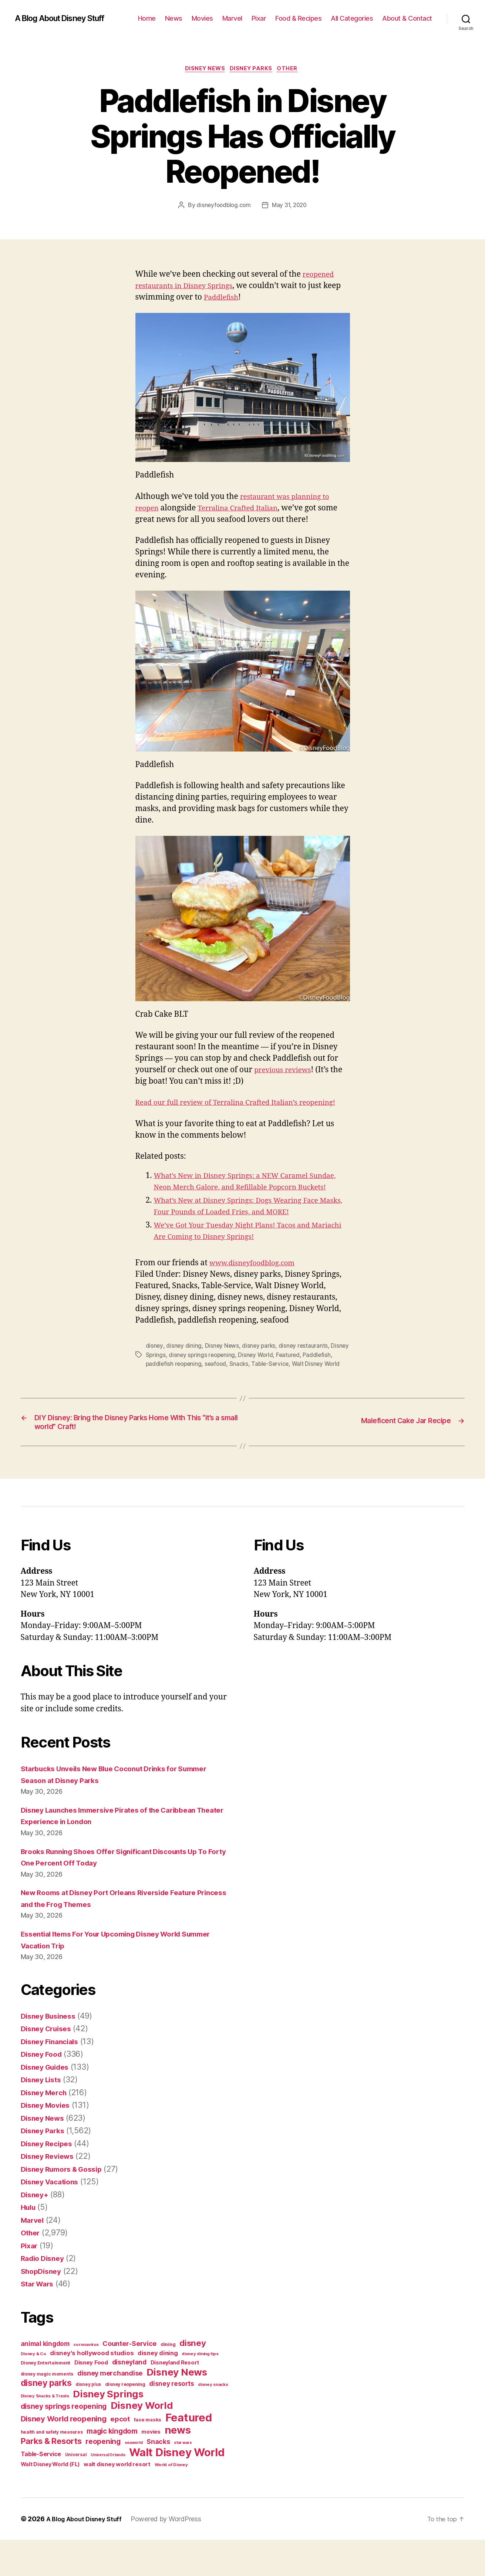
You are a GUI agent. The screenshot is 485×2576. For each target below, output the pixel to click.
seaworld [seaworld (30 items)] (134, 2479)
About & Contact (407, 18)
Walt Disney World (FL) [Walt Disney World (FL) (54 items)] (50, 2500)
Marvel (232, 18)
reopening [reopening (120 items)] (103, 2477)
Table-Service (306, 1387)
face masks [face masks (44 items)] (147, 2456)
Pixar (259, 18)
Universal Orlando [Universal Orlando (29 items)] (108, 2491)
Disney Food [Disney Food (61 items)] (91, 2398)
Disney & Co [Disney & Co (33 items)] (33, 2390)
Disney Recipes (49, 2179)
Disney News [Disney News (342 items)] (176, 2408)
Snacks (273, 1387)
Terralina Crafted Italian (245, 509)
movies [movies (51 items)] (150, 2468)
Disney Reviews (50, 2192)
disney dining (184, 1370)
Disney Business (51, 2052)
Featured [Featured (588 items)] (188, 2453)
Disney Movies (48, 2141)
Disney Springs (166, 1378)
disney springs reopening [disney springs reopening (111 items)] (64, 2442)
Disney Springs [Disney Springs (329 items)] (108, 2430)
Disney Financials (52, 2077)
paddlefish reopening (206, 1387)
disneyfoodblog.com (222, 206)
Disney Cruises (49, 2064)
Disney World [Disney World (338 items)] (142, 2441)
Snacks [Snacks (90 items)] (158, 2478)
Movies (202, 18)
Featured (311, 1378)
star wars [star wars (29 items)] (183, 2479)
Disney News (203, 70)
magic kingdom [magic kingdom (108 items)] (112, 2467)
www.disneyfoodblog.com (257, 1287)
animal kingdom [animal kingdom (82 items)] (45, 2380)
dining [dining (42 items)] (168, 2380)
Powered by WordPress (172, 2555)
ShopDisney (43, 2307)
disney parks (260, 1370)
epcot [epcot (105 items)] (120, 2455)
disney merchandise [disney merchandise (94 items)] (109, 2409)
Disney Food (43, 2090)
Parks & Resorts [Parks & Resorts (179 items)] (51, 2477)
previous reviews (286, 1071)
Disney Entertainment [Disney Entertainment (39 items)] (46, 2399)
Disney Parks (253, 70)
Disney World (278, 1378)
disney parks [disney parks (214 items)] (46, 2419)
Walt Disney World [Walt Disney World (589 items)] (176, 2488)
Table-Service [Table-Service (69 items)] (41, 2490)
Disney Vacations (53, 2217)
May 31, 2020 (290, 206)
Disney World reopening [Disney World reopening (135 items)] (64, 2455)
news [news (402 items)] (178, 2466)
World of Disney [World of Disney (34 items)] (171, 2501)
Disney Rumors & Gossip (66, 2205)
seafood (249, 1387)
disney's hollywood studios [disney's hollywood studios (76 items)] (92, 2389)
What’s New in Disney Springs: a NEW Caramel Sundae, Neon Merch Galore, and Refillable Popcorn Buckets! (249, 1200)
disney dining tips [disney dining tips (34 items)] (200, 2390)
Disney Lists (43, 2115)
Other (292, 70)
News (173, 18)
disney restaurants (305, 1370)
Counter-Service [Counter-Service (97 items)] (129, 2380)
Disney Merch (46, 2128)
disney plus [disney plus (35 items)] (88, 2420)
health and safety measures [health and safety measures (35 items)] (52, 2468)
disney (154, 1370)
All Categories (352, 18)
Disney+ (36, 2230)
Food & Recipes (298, 18)
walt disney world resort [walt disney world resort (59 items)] (117, 2500)
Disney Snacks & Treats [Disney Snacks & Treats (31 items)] (45, 2432)
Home (147, 18)
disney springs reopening (223, 1378)
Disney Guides (48, 2103)
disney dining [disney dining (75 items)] (158, 2389)
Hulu (29, 2243)
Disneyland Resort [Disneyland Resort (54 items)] (175, 2399)
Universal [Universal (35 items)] (76, 2491)
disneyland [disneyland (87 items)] (129, 2398)
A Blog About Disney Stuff (67, 18)
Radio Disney (45, 2294)
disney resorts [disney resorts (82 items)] (171, 2420)
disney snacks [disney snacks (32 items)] (213, 2420)
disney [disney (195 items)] (192, 2379)
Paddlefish (242, 299)
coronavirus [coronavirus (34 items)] (85, 2380)
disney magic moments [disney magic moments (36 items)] (47, 2410)
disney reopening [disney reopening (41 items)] (125, 2420)
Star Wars (39, 2320)
